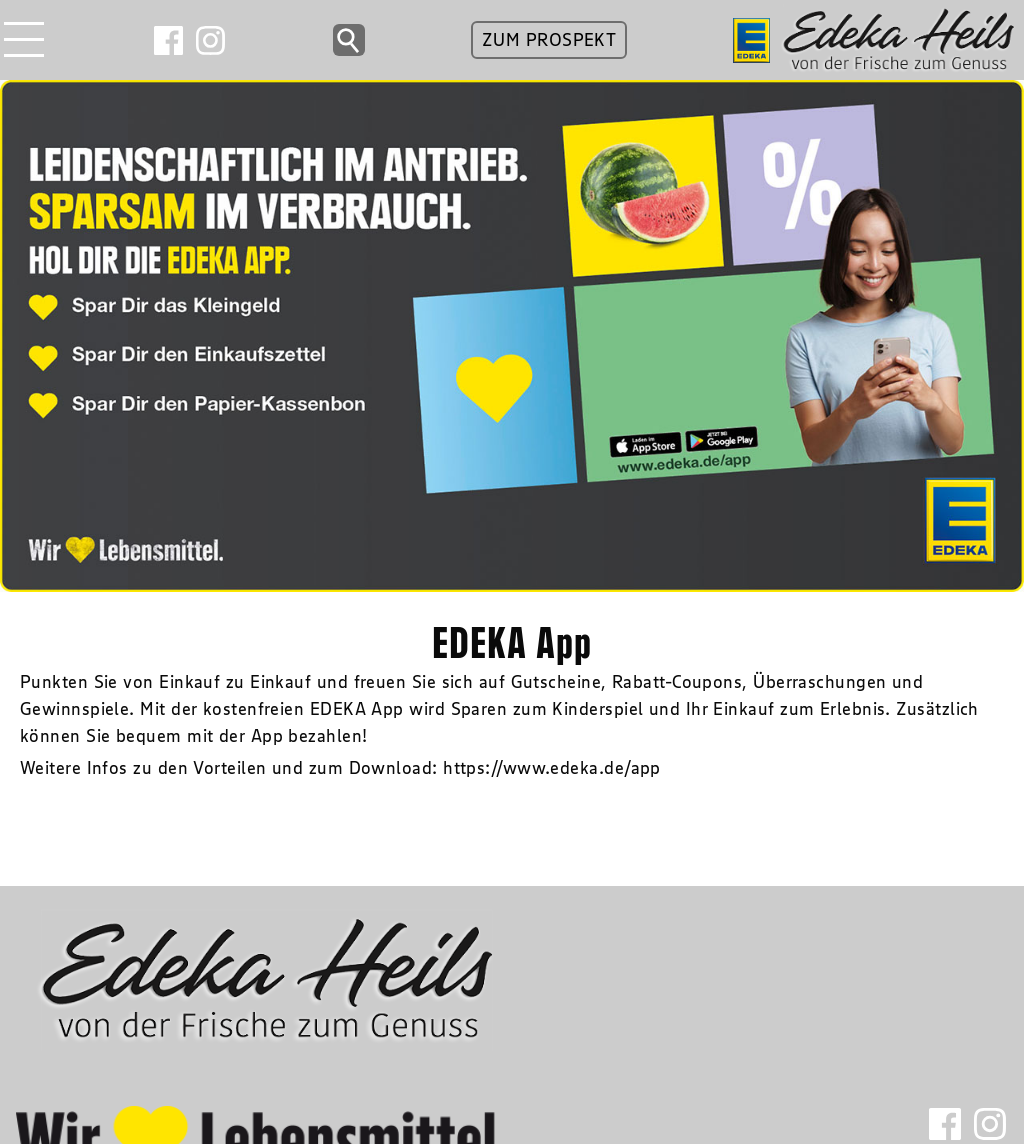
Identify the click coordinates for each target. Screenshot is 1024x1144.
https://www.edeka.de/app (552, 768)
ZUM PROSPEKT (549, 40)
